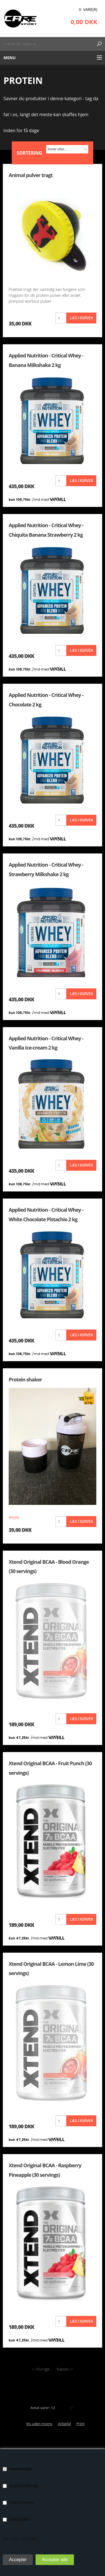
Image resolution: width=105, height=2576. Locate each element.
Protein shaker (25, 1379)
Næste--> (65, 2369)
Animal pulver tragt (31, 175)
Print (80, 2423)
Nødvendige (20, 2468)
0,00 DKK (84, 21)
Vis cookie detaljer (19, 2538)
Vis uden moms (39, 2423)
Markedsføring (23, 2485)
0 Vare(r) (88, 9)
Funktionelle (21, 2502)
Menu (10, 57)
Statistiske (19, 2519)
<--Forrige (41, 2369)
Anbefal (64, 2423)
